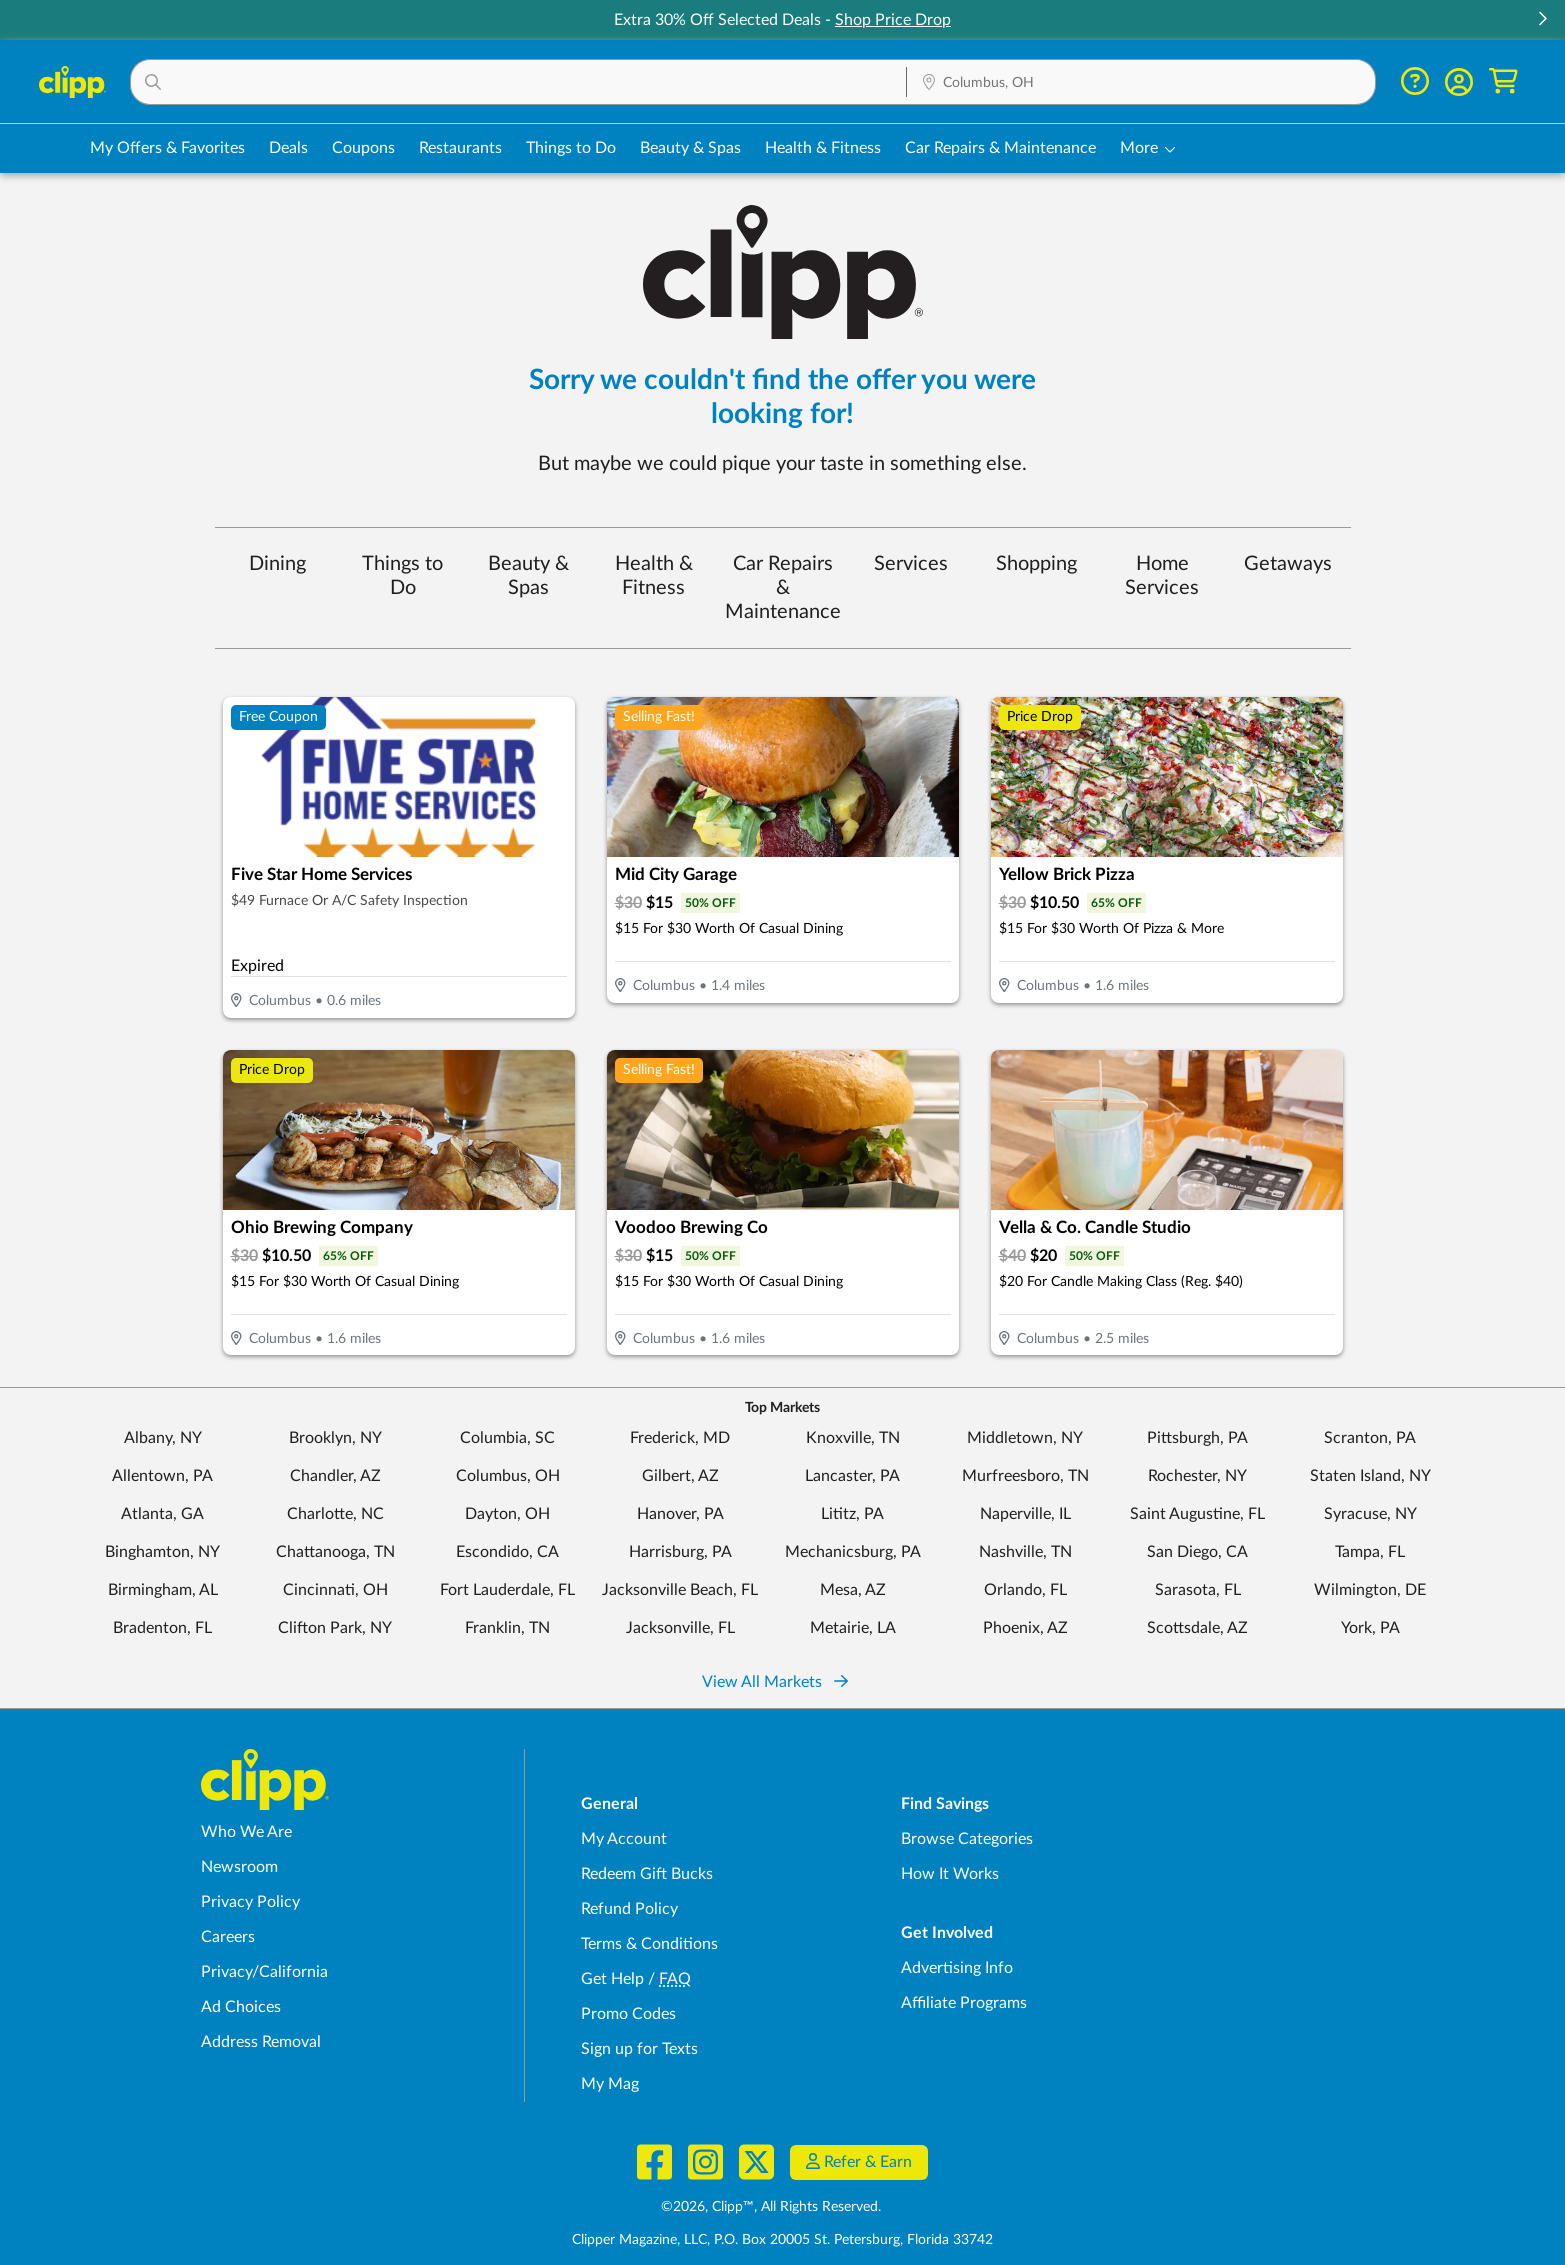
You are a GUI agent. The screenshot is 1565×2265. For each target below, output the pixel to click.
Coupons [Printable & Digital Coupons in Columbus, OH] (363, 148)
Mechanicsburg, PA (853, 1552)
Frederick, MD (680, 1438)
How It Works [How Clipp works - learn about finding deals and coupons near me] (950, 1874)
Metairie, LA (853, 1628)
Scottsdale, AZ (1197, 1628)
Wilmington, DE (1370, 1590)
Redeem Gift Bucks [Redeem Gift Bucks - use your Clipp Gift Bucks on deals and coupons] (647, 1874)
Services (911, 564)
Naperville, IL (1025, 1514)
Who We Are (246, 1832)
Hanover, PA (680, 1514)
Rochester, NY (1197, 1476)
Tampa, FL (1370, 1552)
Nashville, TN (1025, 1552)
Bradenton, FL (162, 1628)
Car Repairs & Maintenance (783, 588)
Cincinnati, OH (335, 1590)
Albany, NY (163, 1438)
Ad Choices (241, 2007)
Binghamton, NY (162, 1552)
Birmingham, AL (163, 1590)
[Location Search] (1141, 83)
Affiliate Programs (964, 2003)
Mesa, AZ (853, 1590)
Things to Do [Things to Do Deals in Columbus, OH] (571, 148)
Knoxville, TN (853, 1438)
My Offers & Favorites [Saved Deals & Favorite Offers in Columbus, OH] (167, 148)
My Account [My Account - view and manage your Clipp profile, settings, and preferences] (624, 1839)
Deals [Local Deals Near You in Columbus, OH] (288, 148)
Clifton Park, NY (335, 1628)
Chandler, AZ (335, 1476)
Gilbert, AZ (680, 1476)
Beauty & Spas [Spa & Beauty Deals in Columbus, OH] (690, 148)
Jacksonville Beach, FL (680, 1590)
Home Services (1162, 576)
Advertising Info (957, 1968)
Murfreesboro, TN (1025, 1476)
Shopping (1036, 564)
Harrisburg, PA (680, 1552)
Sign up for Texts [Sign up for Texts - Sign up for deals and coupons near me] (639, 2049)
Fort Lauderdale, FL (507, 1590)
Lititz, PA (852, 1514)
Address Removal (261, 2042)
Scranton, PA (1370, 1438)
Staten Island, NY (1370, 1476)
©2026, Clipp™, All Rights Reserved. (771, 2207)
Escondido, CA (507, 1552)
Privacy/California (264, 1972)
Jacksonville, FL (680, 1628)
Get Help (612, 1979)
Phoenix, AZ (1025, 1628)
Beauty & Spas (528, 576)
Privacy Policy (250, 1902)
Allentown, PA (162, 1476)
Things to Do (402, 576)
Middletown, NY (1025, 1438)
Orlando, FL (1025, 1590)
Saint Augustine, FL (1197, 1514)
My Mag (610, 2084)
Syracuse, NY (1370, 1514)
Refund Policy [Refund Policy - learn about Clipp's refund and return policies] (629, 1909)
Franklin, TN (507, 1628)
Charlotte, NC (335, 1514)
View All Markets (775, 1682)
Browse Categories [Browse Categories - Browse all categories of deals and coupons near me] (967, 1839)
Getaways (1288, 564)
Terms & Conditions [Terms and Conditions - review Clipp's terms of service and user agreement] (649, 1944)
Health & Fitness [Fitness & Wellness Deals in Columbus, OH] (823, 148)
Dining (277, 564)
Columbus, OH (508, 1476)
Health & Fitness (654, 576)
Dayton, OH (507, 1514)
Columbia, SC (507, 1438)
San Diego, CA (1197, 1552)
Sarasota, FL (1198, 1590)
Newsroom (239, 1867)
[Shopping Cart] (1503, 81)
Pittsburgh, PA (1197, 1438)
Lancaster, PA (852, 1476)
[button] (1542, 20)
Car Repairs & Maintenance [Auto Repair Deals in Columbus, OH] (1000, 148)
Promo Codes (628, 2014)
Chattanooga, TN (335, 1552)
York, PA (1370, 1628)
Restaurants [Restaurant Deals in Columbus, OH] (460, 148)
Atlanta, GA (162, 1514)
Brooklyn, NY (335, 1438)
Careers (228, 1937)
